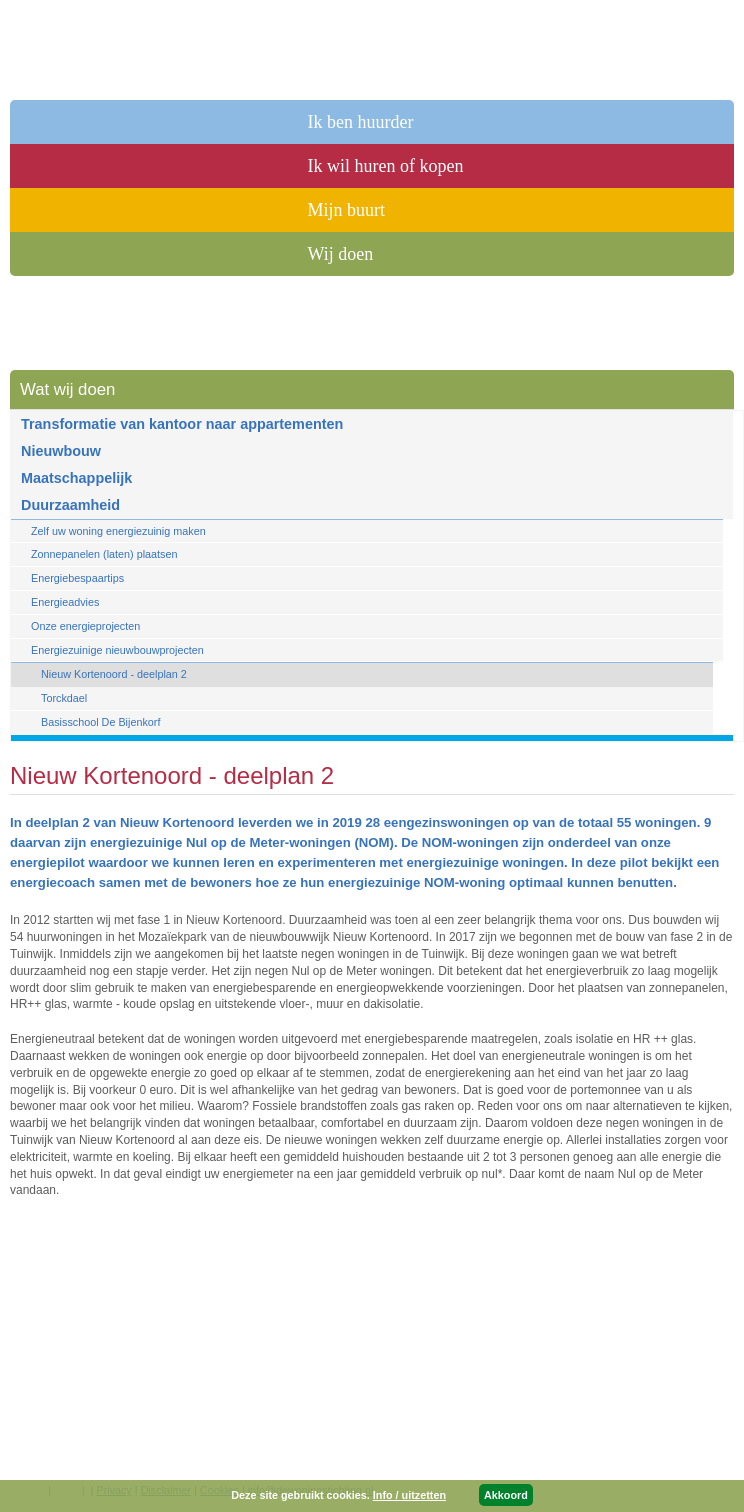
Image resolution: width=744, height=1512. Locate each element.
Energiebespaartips (77, 578)
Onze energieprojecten (85, 626)
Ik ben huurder (361, 122)
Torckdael (64, 698)
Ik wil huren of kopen (386, 166)
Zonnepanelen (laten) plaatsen (104, 554)
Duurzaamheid (70, 505)
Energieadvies (65, 602)
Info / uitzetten (409, 1495)
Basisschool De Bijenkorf (100, 722)
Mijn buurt (347, 210)
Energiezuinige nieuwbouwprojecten (117, 650)
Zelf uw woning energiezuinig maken (118, 531)
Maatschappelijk (76, 478)
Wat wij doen (67, 389)
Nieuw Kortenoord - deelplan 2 (114, 674)
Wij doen (341, 254)
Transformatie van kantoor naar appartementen (182, 424)
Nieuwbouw (61, 451)
